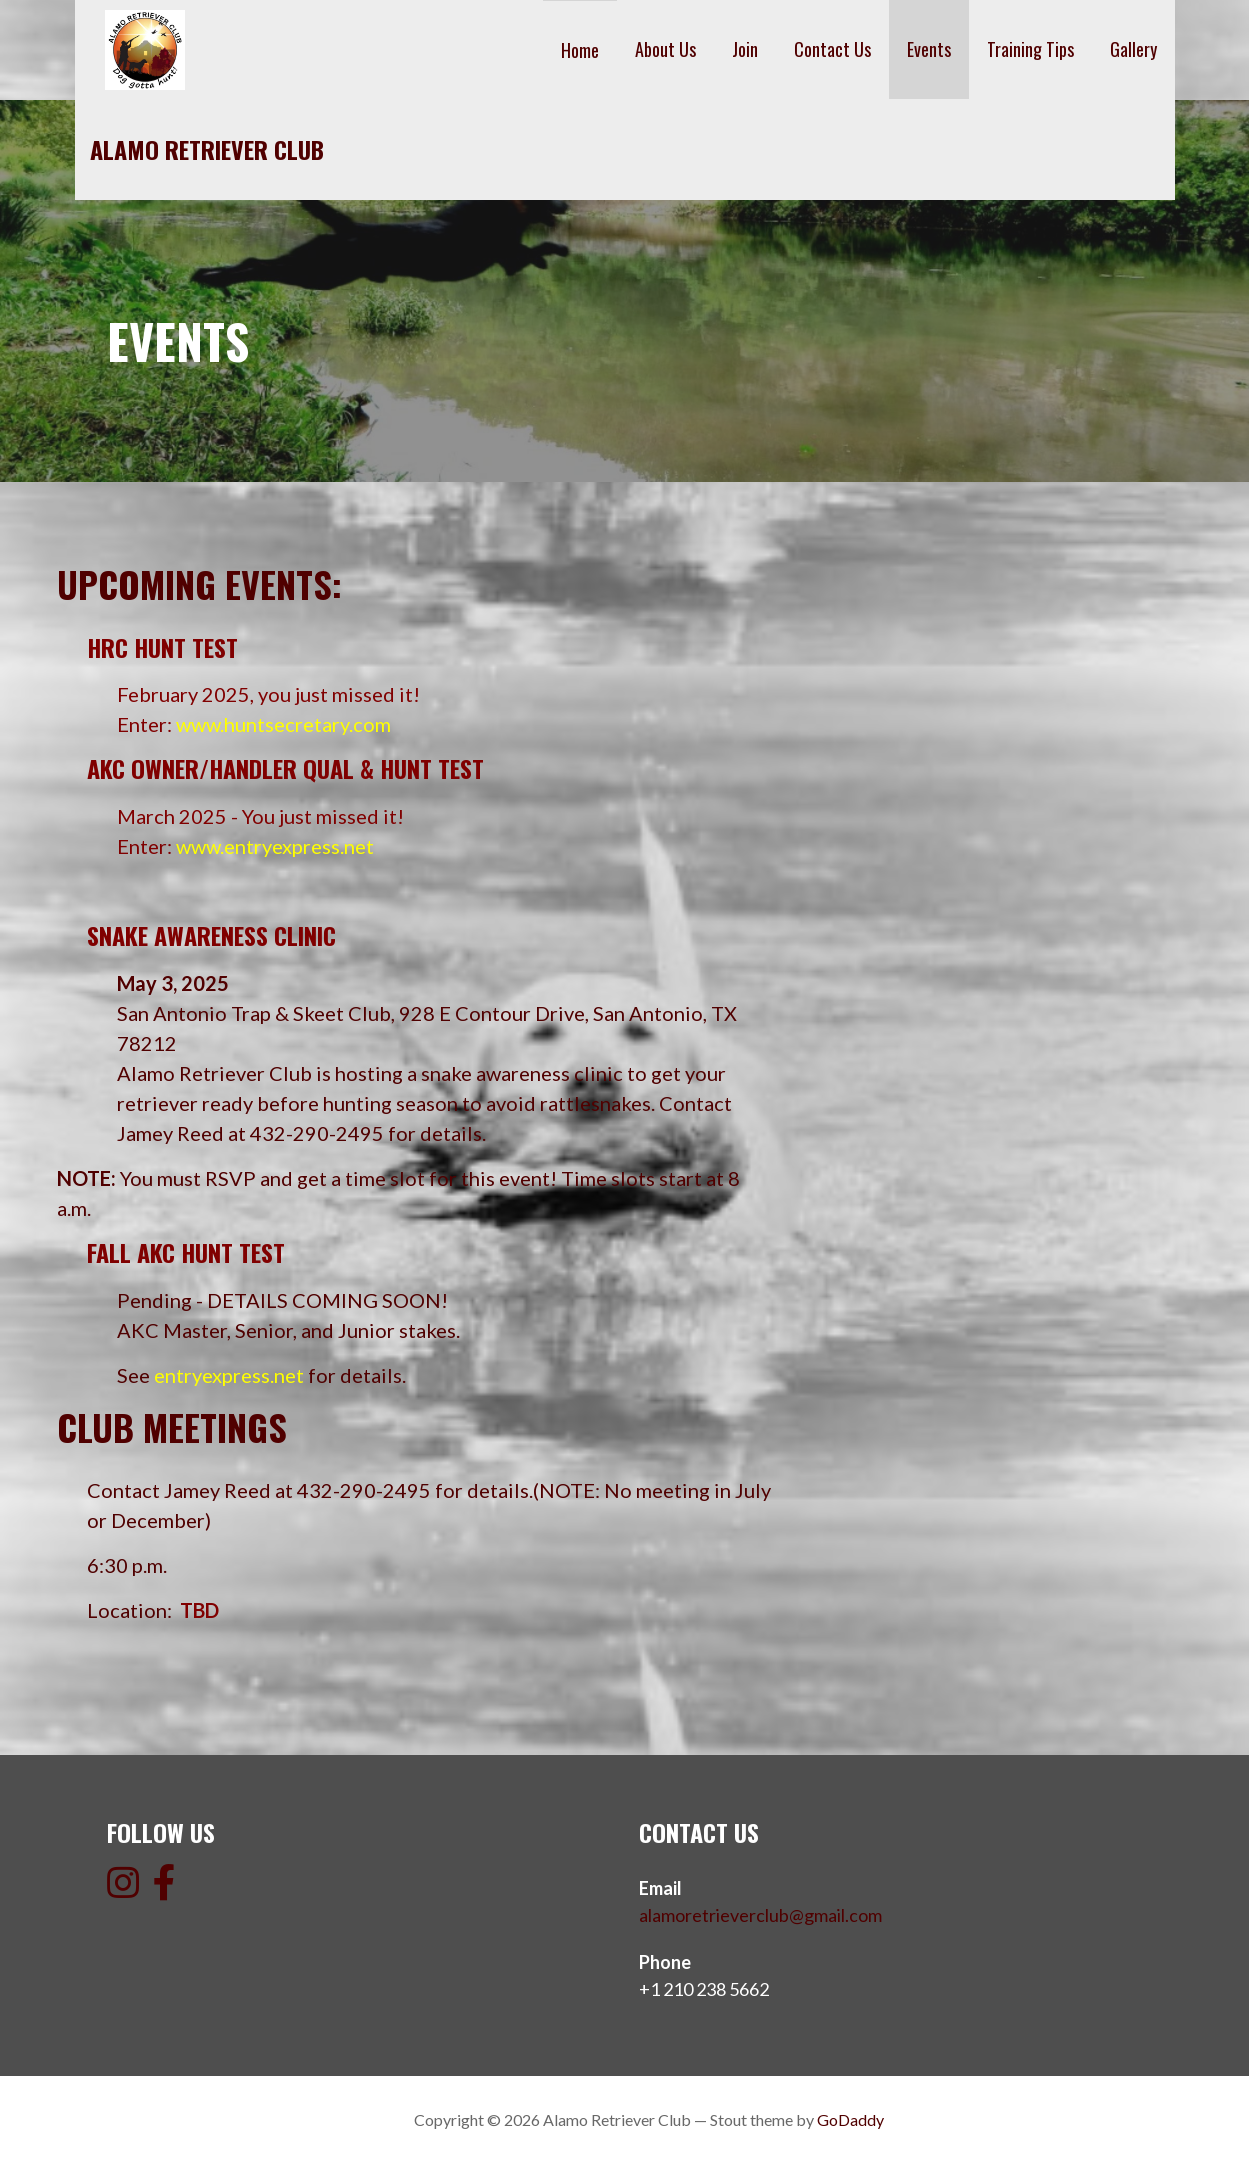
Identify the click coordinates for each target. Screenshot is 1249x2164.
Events (929, 49)
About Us (665, 49)
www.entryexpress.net (275, 846)
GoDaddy (850, 2119)
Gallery (1133, 49)
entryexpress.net (229, 1375)
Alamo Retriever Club (207, 149)
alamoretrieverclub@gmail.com (760, 1915)
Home (580, 50)
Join (745, 49)
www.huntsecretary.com (283, 724)
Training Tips (1030, 49)
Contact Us (832, 49)
